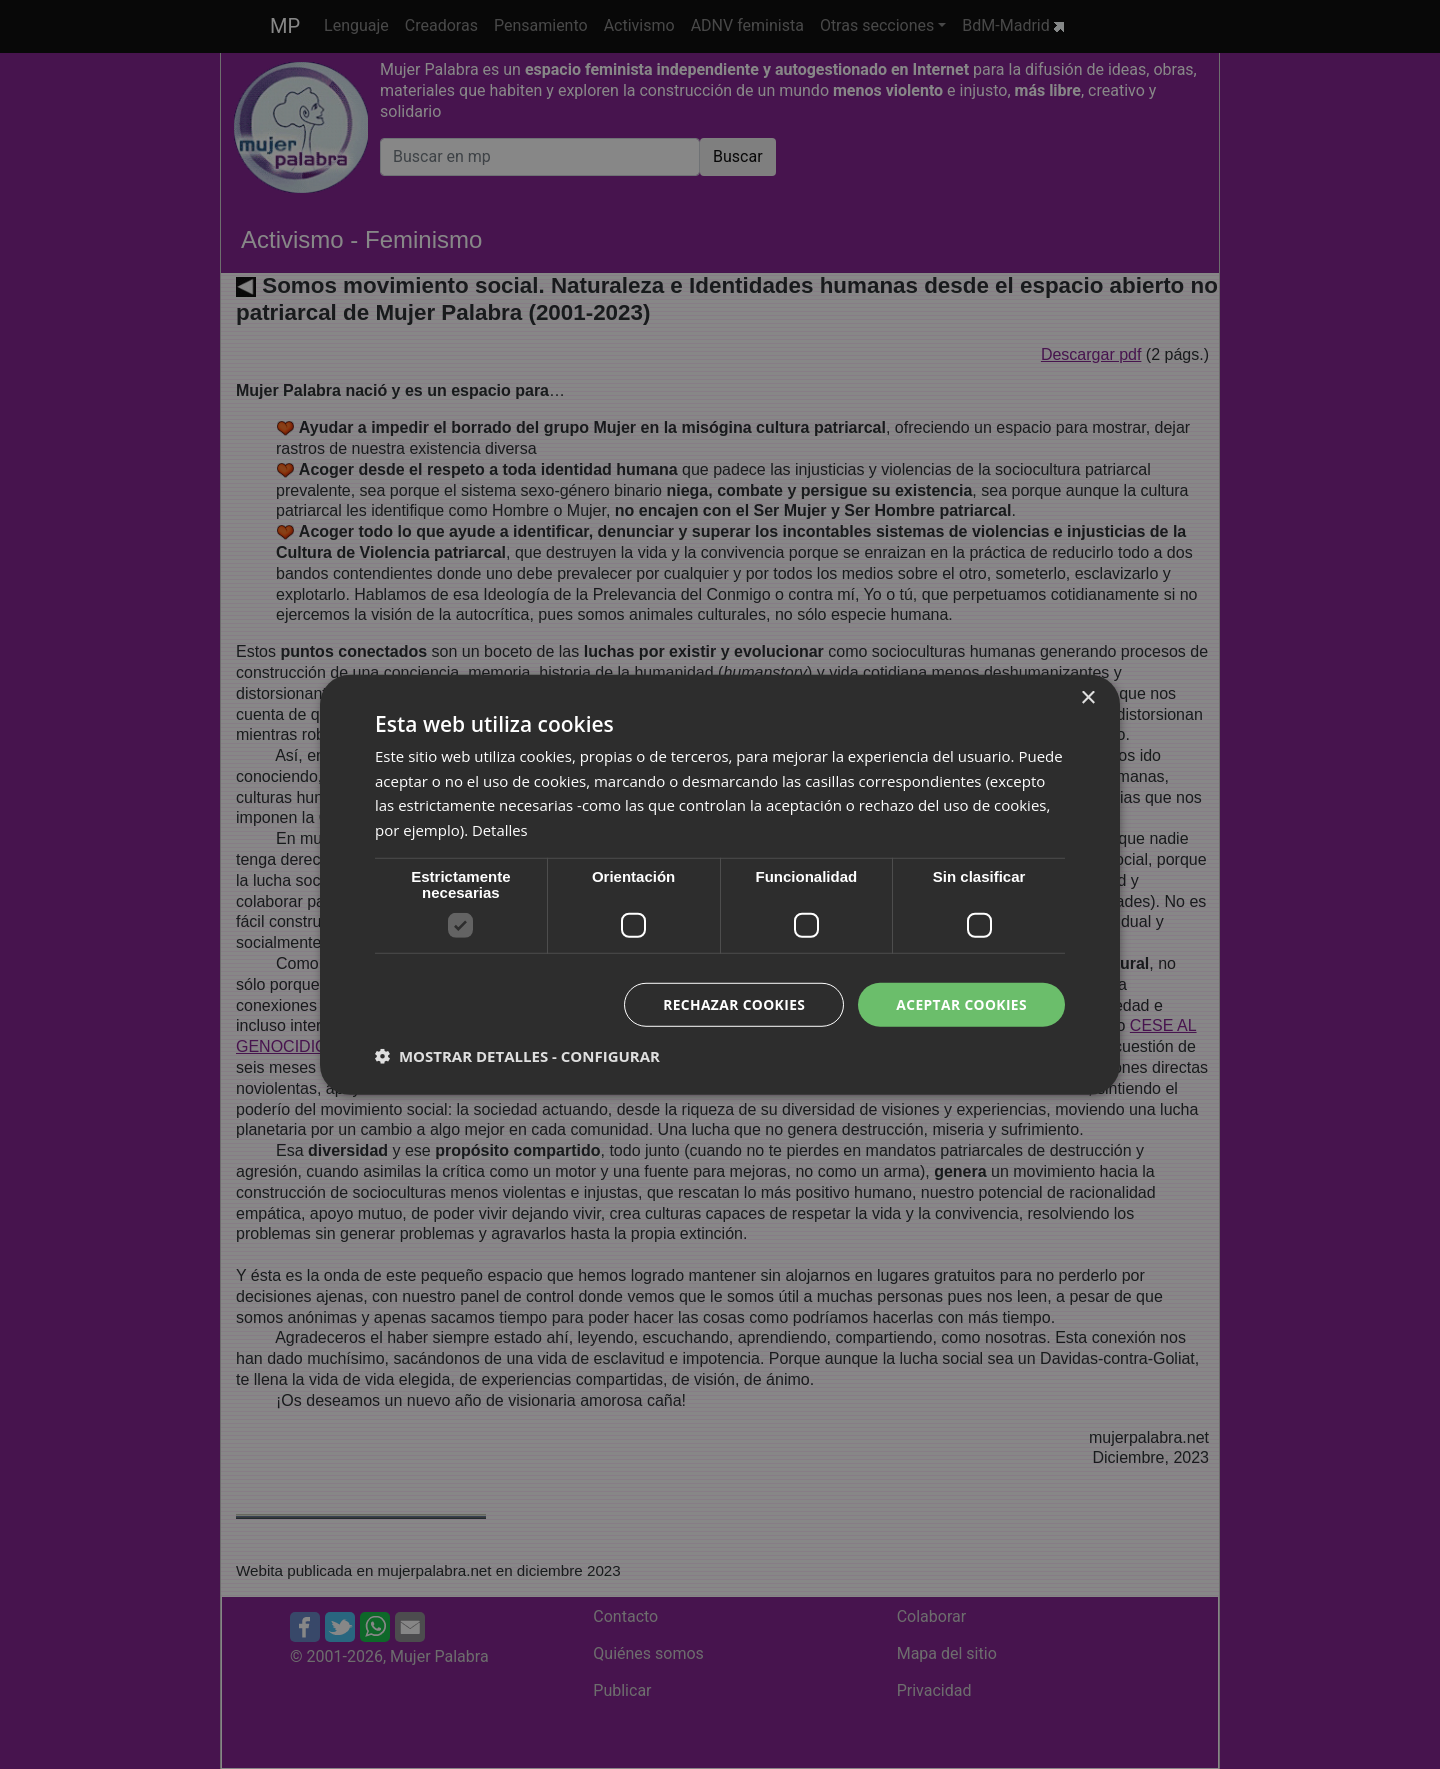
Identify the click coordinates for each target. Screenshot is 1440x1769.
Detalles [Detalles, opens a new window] (500, 830)
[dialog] (720, 884)
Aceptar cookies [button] (960, 1003)
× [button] (1087, 697)
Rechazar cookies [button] (731, 1003)
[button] (517, 1056)
